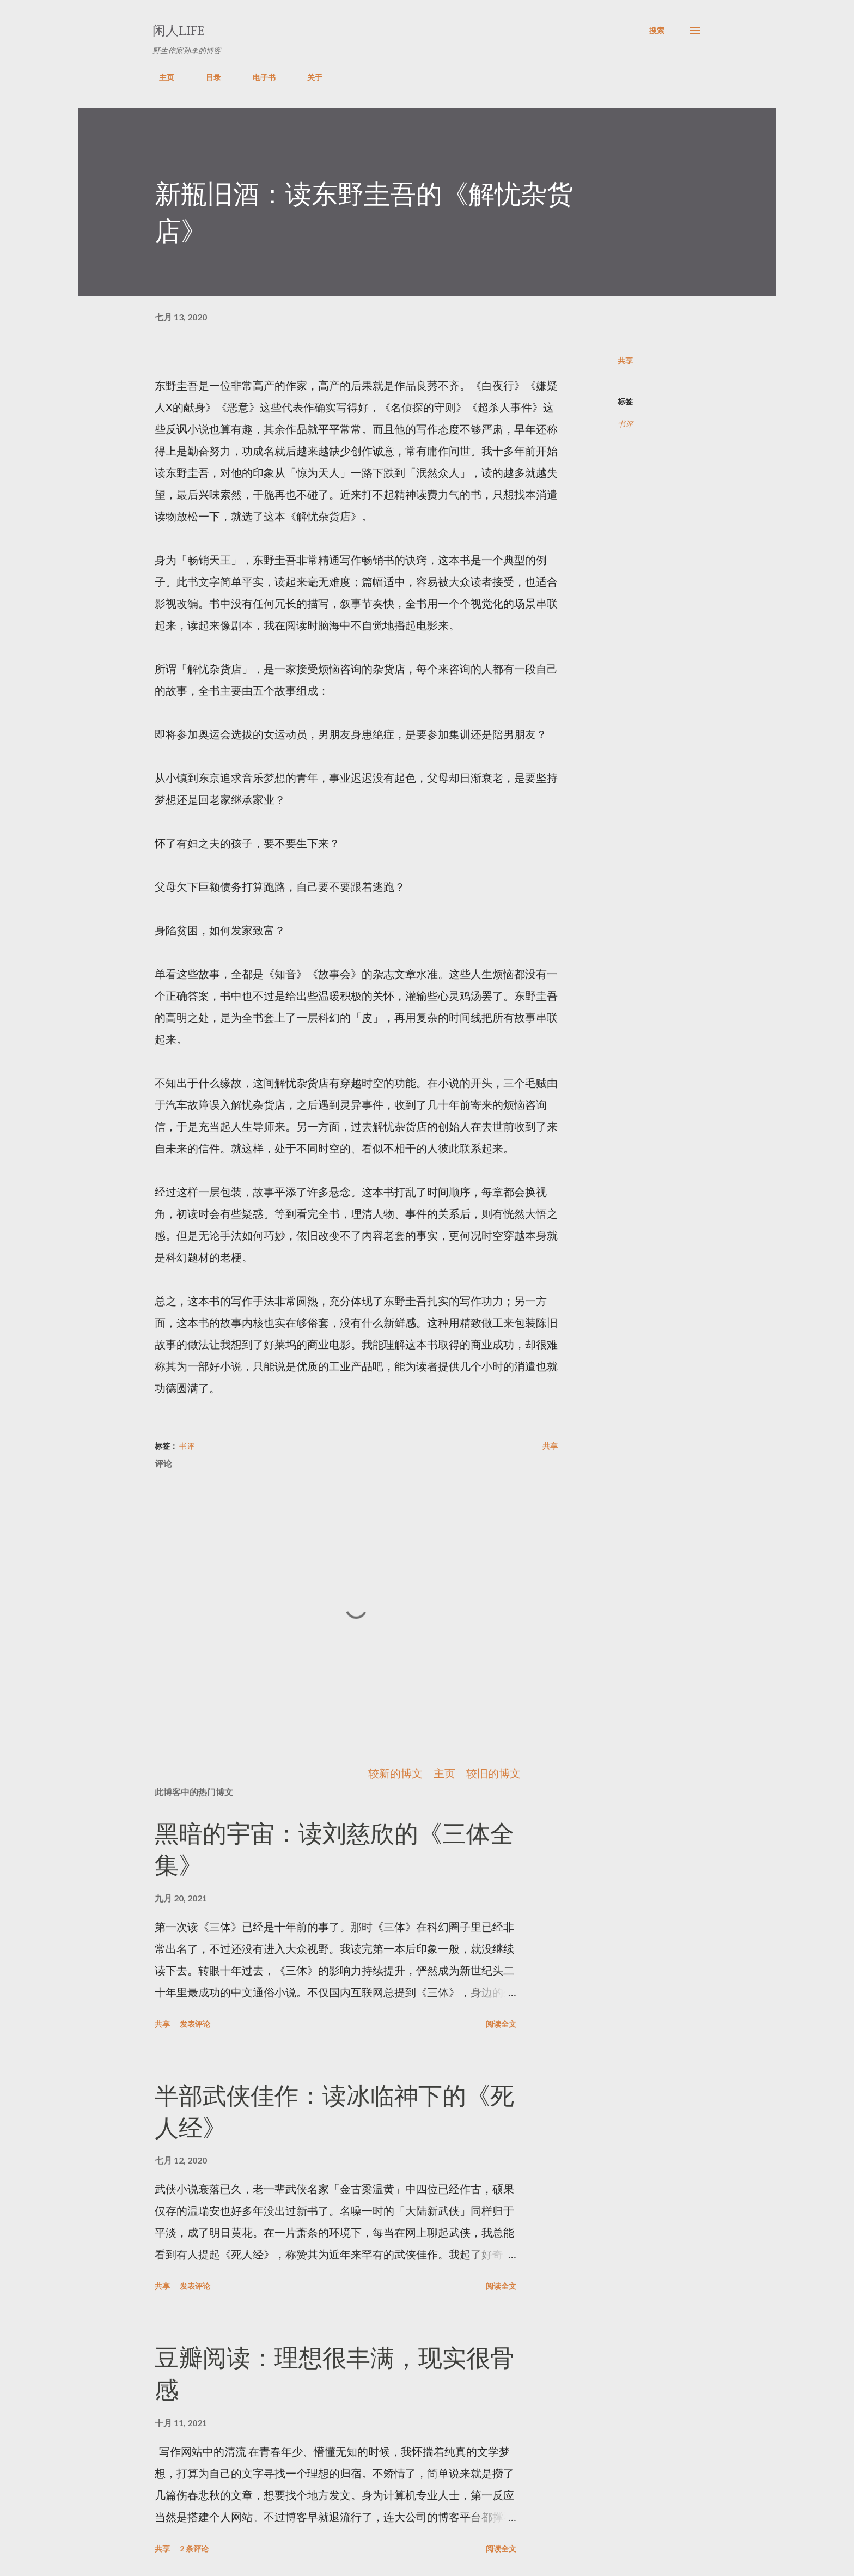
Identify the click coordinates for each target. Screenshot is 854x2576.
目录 (207, 77)
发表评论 (195, 2023)
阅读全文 (501, 2023)
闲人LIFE (178, 30)
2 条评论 (194, 2548)
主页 (160, 77)
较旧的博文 (493, 1772)
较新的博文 (395, 1772)
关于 (308, 77)
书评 (625, 424)
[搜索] (656, 30)
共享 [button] (625, 360)
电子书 (257, 77)
